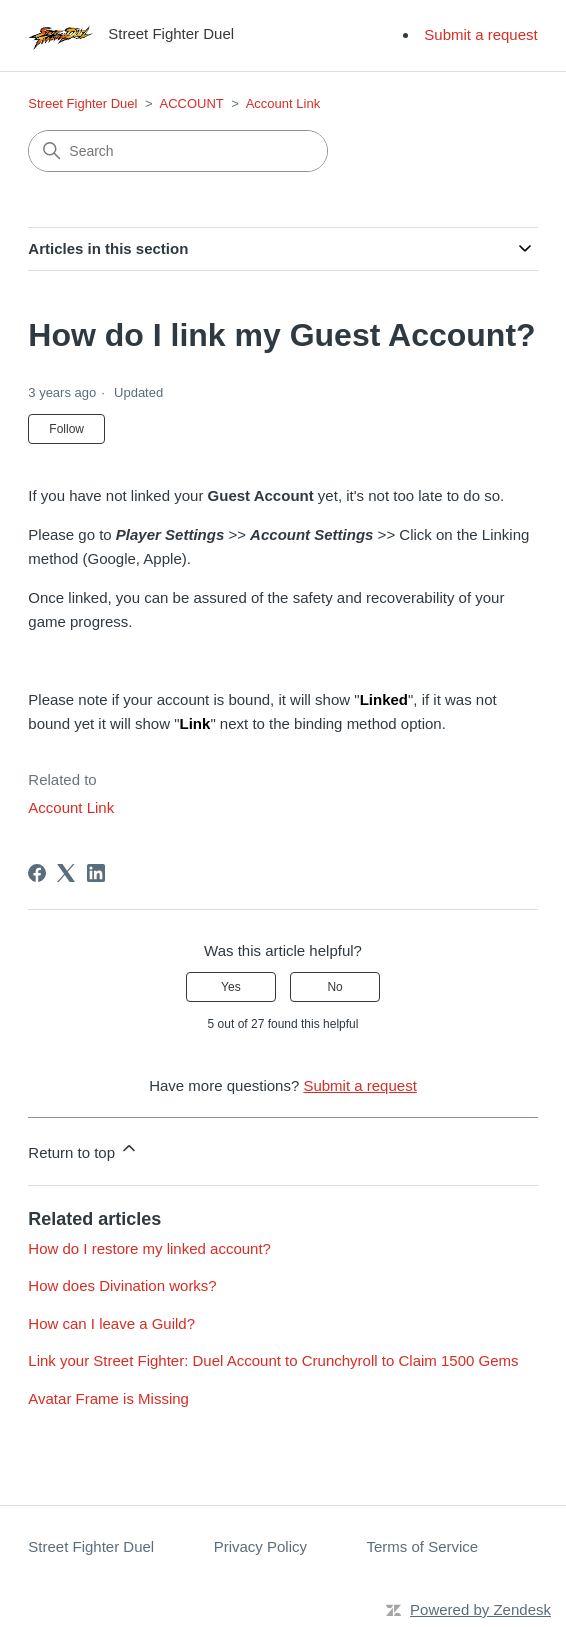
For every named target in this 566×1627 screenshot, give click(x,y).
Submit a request (359, 1085)
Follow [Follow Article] (66, 429)
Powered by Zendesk (480, 1609)
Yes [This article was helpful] (231, 987)
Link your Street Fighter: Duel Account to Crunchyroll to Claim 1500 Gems (273, 1360)
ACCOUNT (192, 103)
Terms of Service (423, 1546)
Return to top (83, 1149)
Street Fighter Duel (82, 103)
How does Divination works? (122, 1285)
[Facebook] (37, 873)
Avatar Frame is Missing (108, 1398)
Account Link (283, 103)
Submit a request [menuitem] (480, 34)
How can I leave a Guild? (111, 1323)
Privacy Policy (260, 1546)
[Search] (178, 151)
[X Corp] (66, 873)
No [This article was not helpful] (334, 987)
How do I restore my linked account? (149, 1248)
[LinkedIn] (96, 873)
